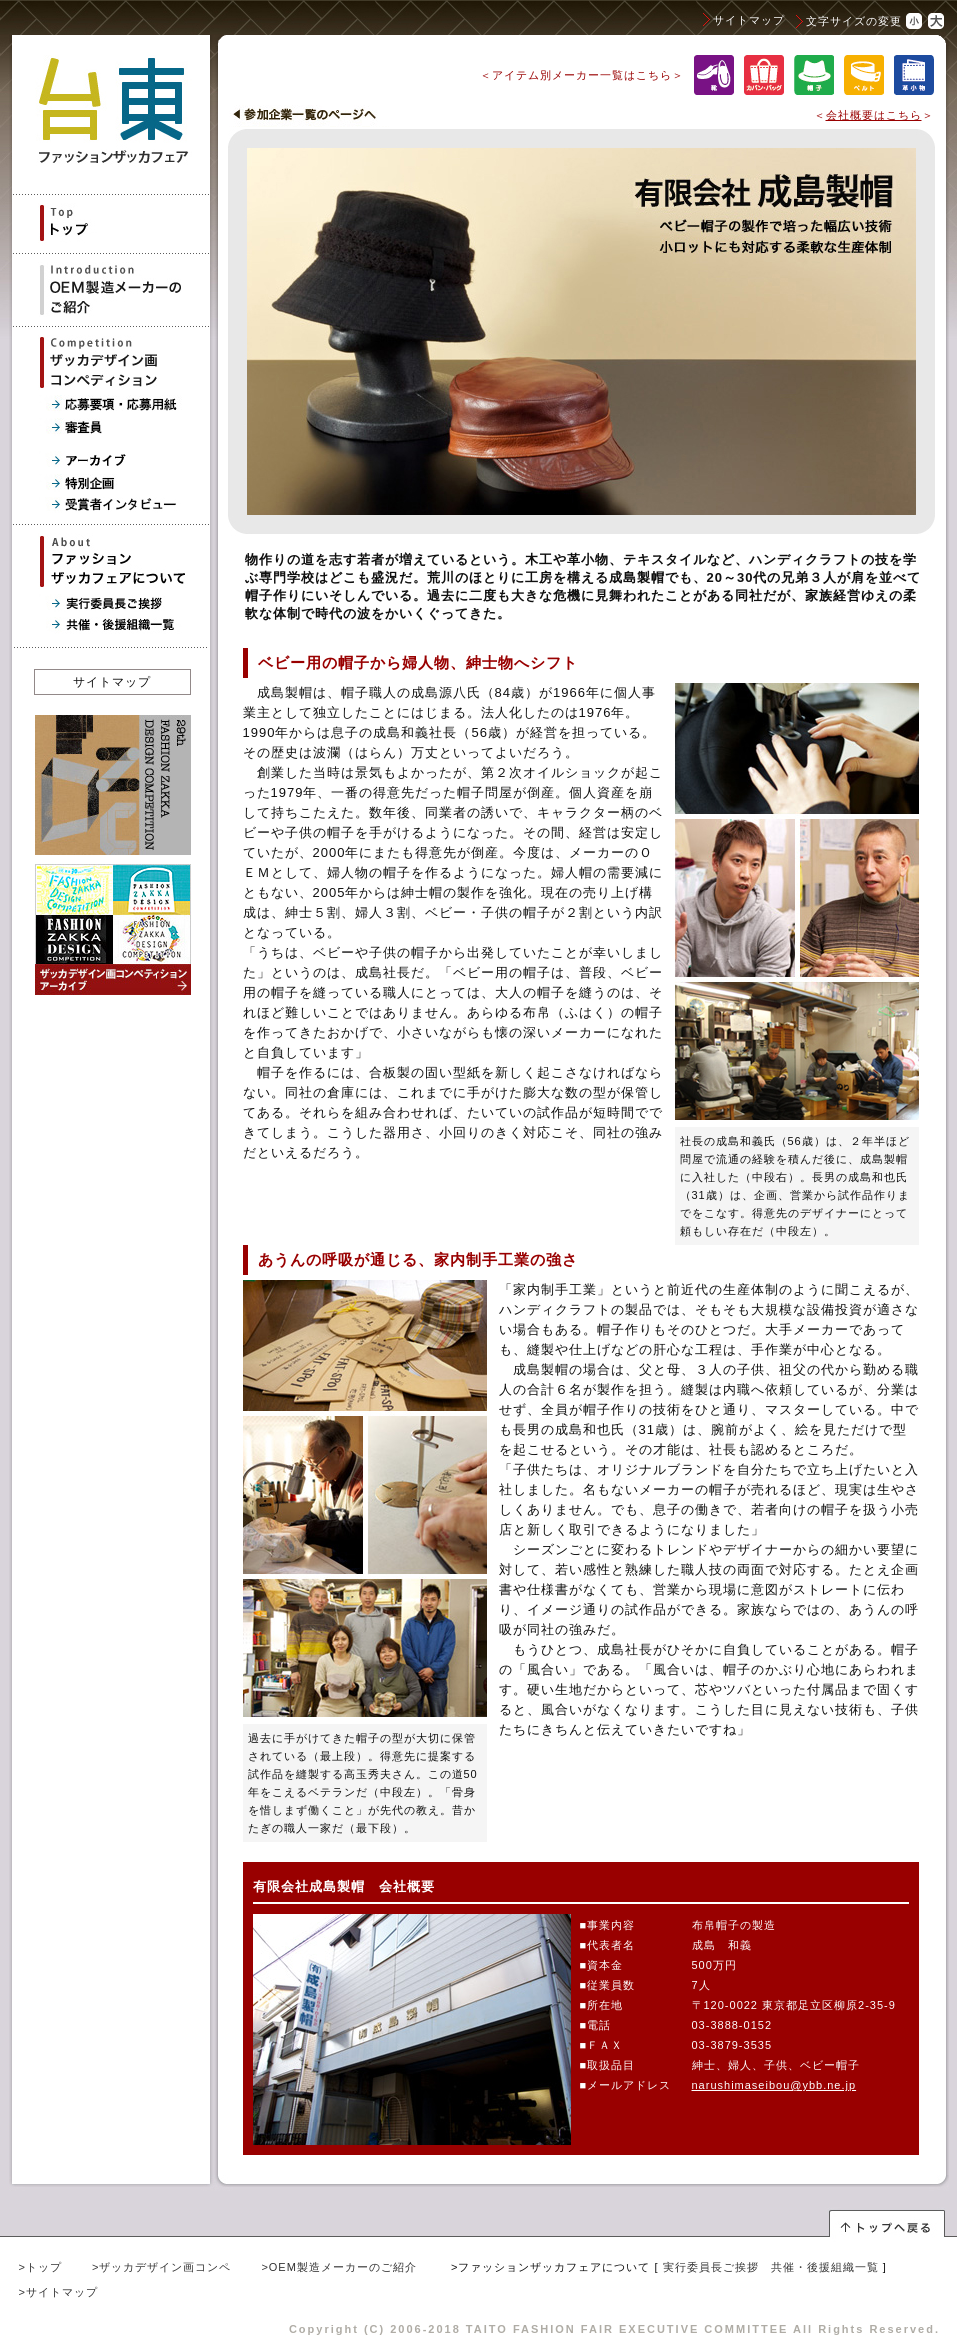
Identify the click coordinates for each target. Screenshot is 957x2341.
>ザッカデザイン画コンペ (161, 2267)
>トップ (40, 2267)
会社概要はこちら (874, 115)
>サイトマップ (58, 2292)
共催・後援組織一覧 (825, 2267)
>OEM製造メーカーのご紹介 (338, 2267)
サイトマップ (749, 20)
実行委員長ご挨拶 (711, 2267)
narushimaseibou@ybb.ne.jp (774, 2085)
